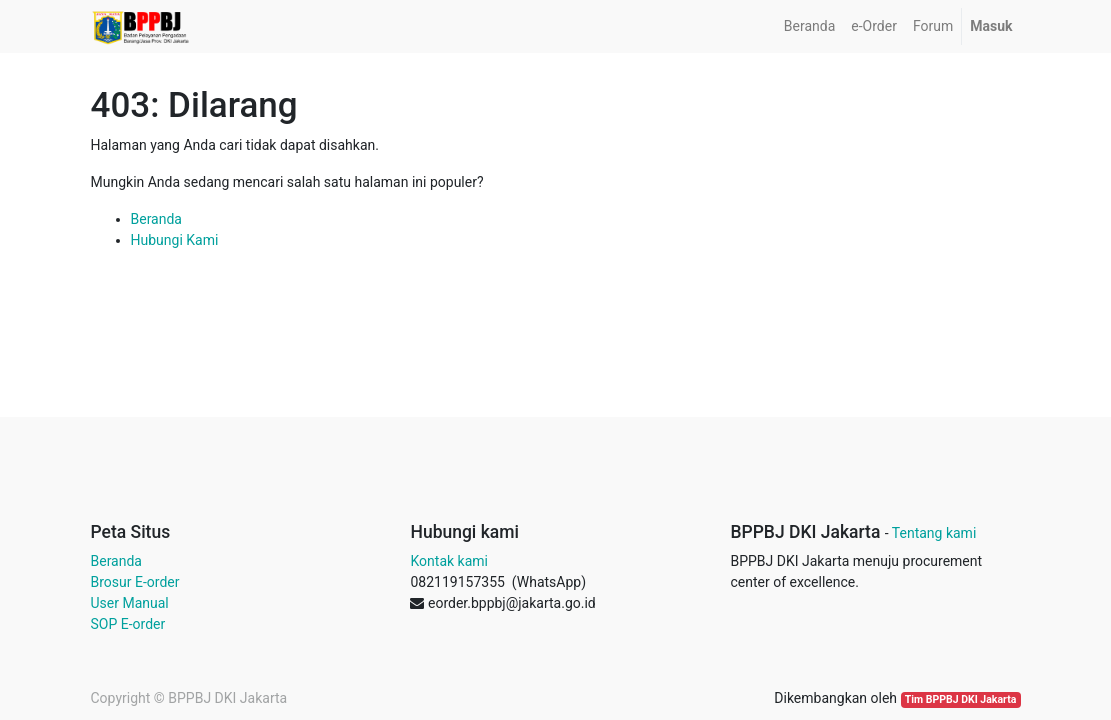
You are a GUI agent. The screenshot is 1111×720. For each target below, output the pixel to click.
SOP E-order (128, 624)
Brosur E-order (135, 582)
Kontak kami (448, 561)
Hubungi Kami (175, 240)
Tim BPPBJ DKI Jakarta (961, 699)
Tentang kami (934, 533)
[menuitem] (809, 26)
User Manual (130, 603)
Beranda (156, 219)
